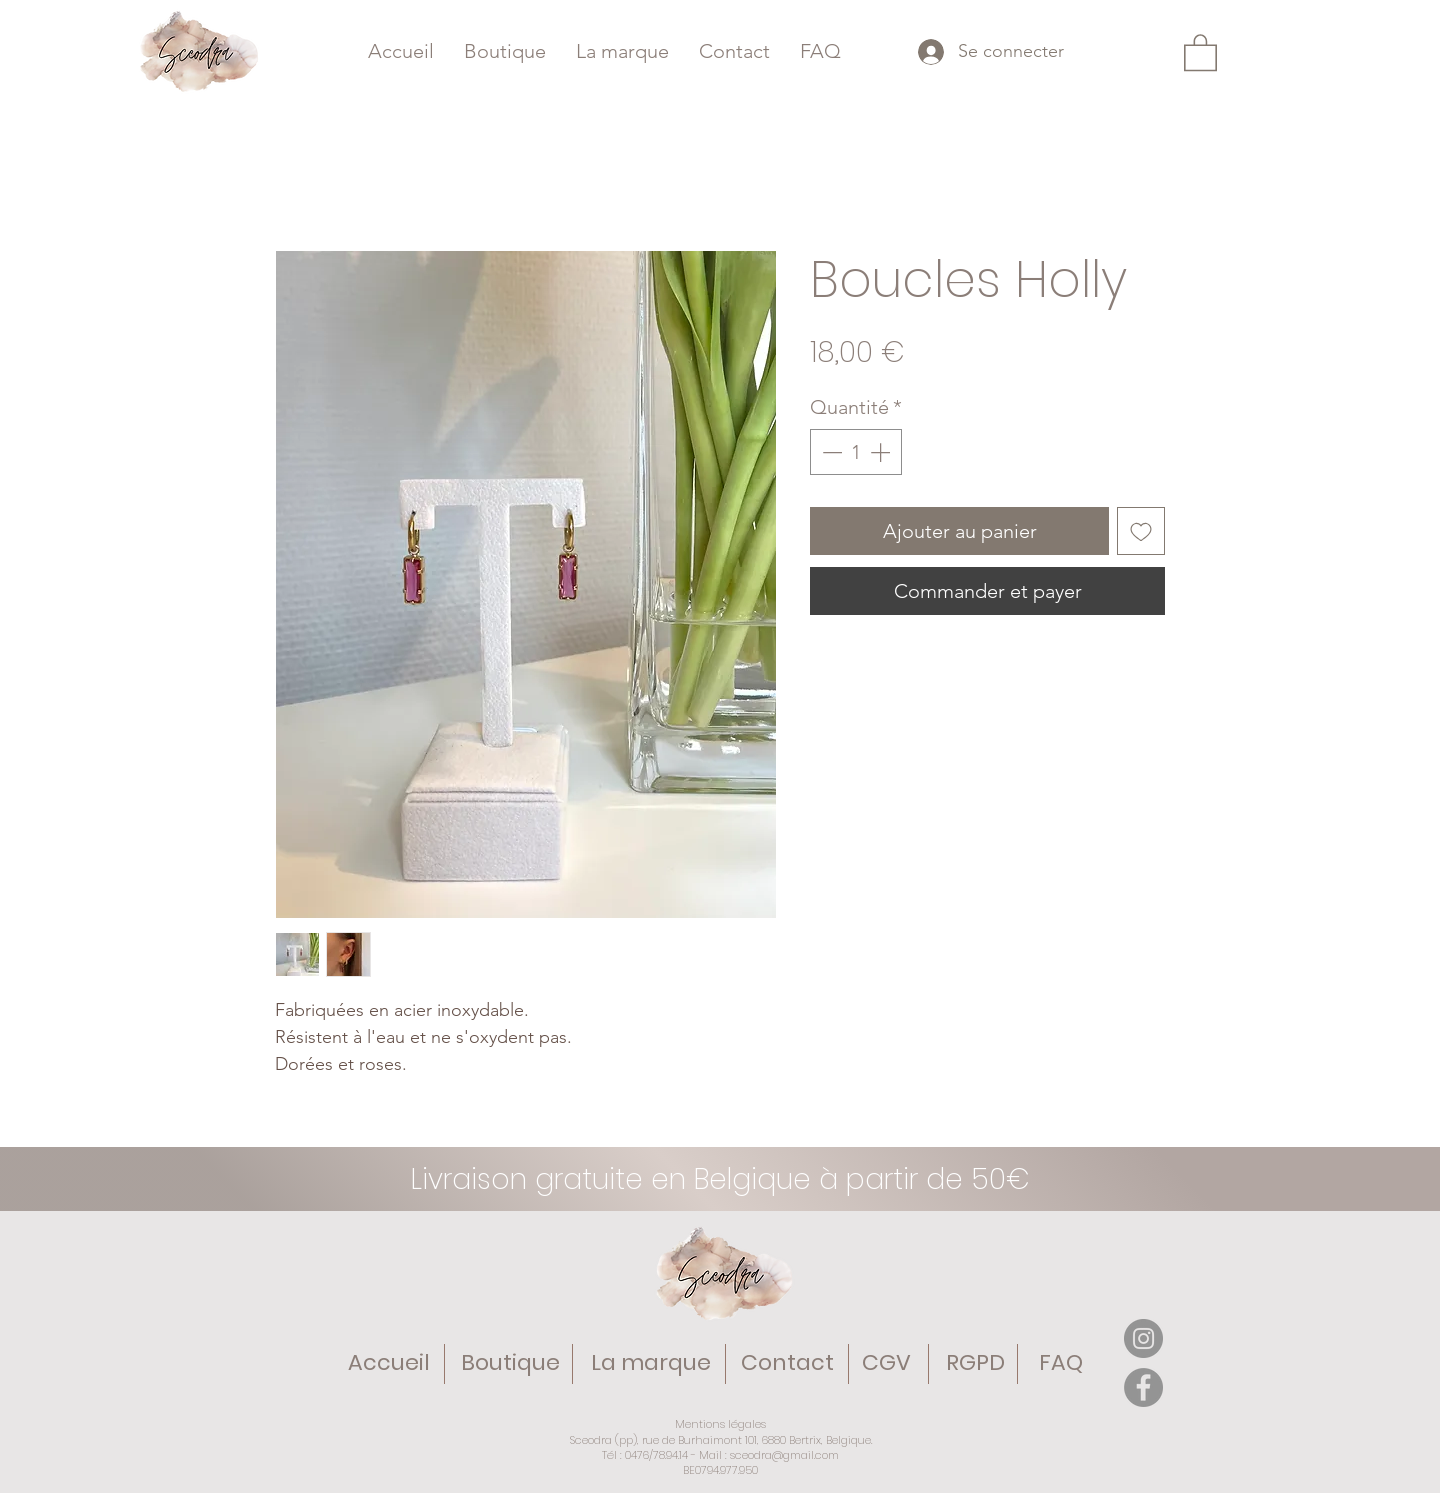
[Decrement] (830, 452)
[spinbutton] (856, 452)
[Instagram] (1143, 1338)
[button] (1200, 51)
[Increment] (882, 452)
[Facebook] (1143, 1387)
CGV (886, 1362)
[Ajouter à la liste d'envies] (1141, 531)
